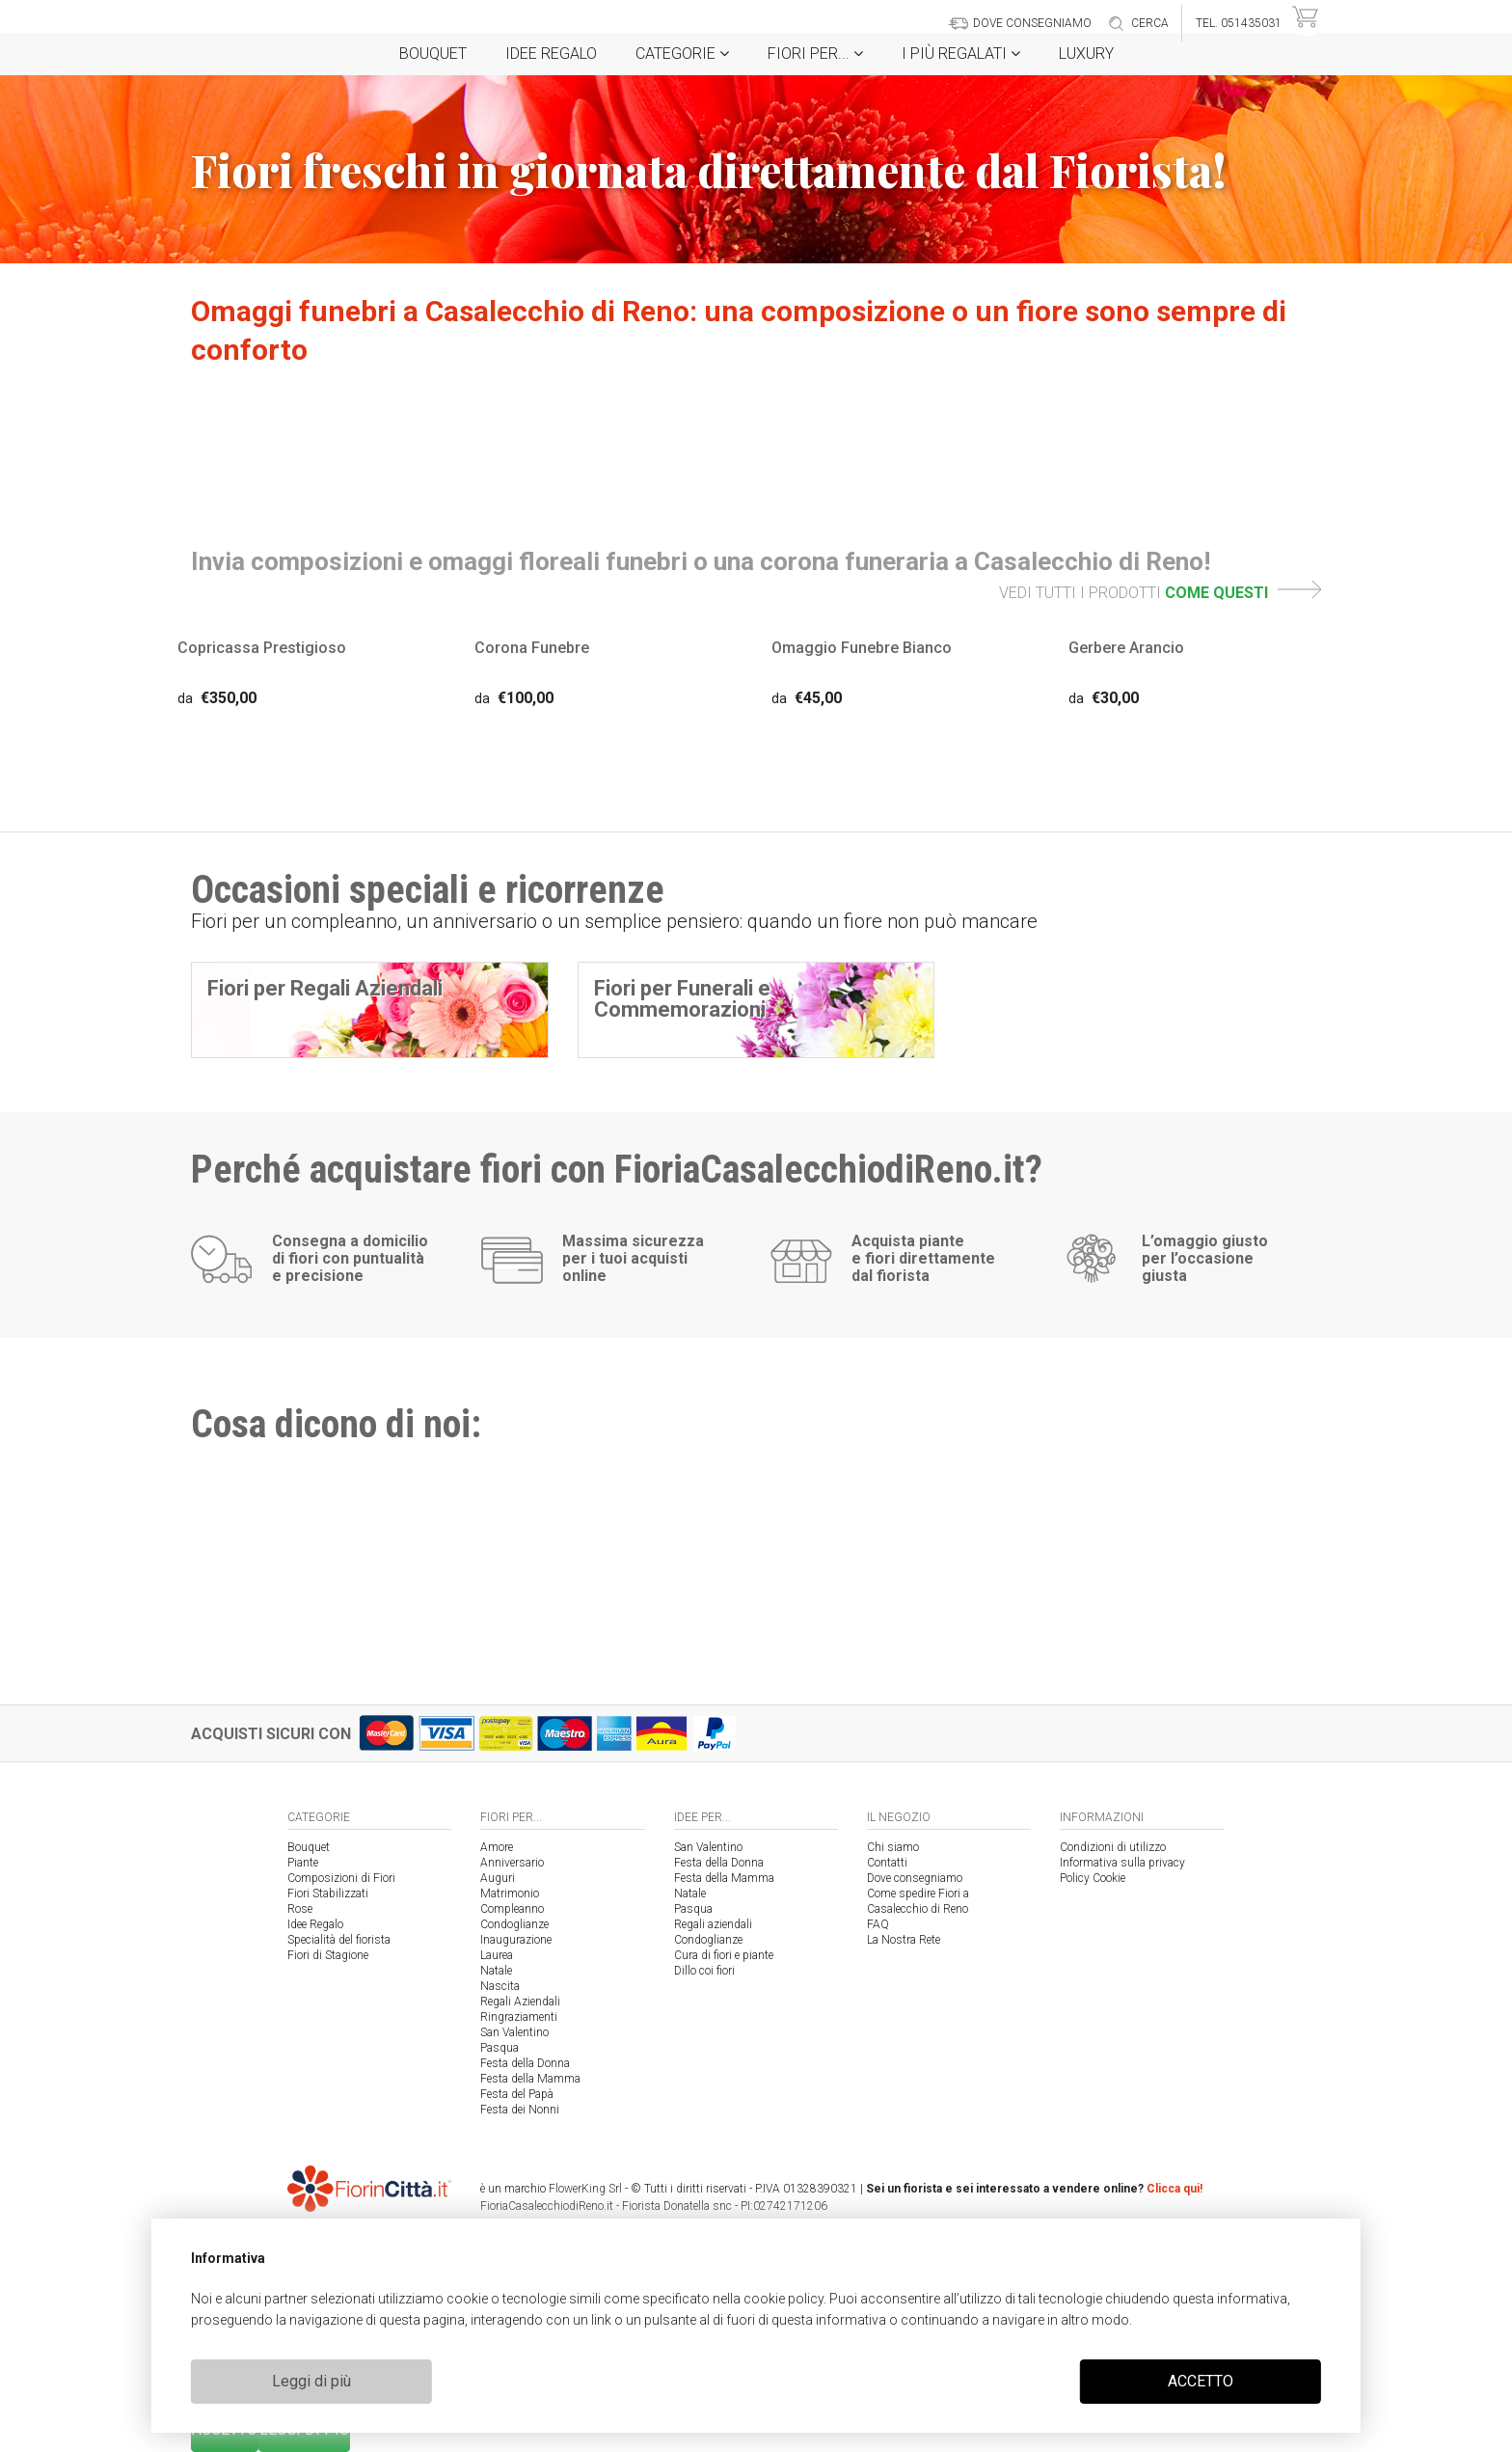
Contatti (887, 1862)
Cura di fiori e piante (723, 1955)
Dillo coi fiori (704, 1970)
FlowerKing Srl (585, 2188)
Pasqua (499, 2048)
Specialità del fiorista (339, 1940)
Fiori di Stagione (327, 1955)
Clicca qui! (1174, 2188)
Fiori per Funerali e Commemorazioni (682, 999)
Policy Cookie (1092, 1878)
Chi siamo (893, 1847)
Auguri (497, 1878)
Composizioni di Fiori (341, 1878)
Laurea (496, 1955)
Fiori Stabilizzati (327, 1893)
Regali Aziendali (520, 2001)
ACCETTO (1200, 2381)
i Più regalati (961, 53)
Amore (496, 1847)
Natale (496, 1970)
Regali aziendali (713, 1924)
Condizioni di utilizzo (1113, 1847)
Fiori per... (815, 53)
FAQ (878, 1924)
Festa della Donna (525, 2063)
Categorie (682, 53)
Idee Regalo (551, 53)
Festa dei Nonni (519, 2109)
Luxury (1086, 53)
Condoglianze (514, 1924)
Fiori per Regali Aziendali (325, 988)
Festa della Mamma (530, 2078)
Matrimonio (509, 1893)
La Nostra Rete (903, 1940)
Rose (299, 1909)
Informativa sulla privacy (1122, 1862)
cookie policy (783, 2298)
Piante (302, 1862)
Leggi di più (311, 2381)
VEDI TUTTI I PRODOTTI (1160, 593)
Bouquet (433, 53)
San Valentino (514, 2032)
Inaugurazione (516, 1940)
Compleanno (512, 1909)
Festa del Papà (517, 2094)
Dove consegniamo (914, 1878)
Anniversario (512, 1862)
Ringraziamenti (518, 2017)
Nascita (500, 1986)
